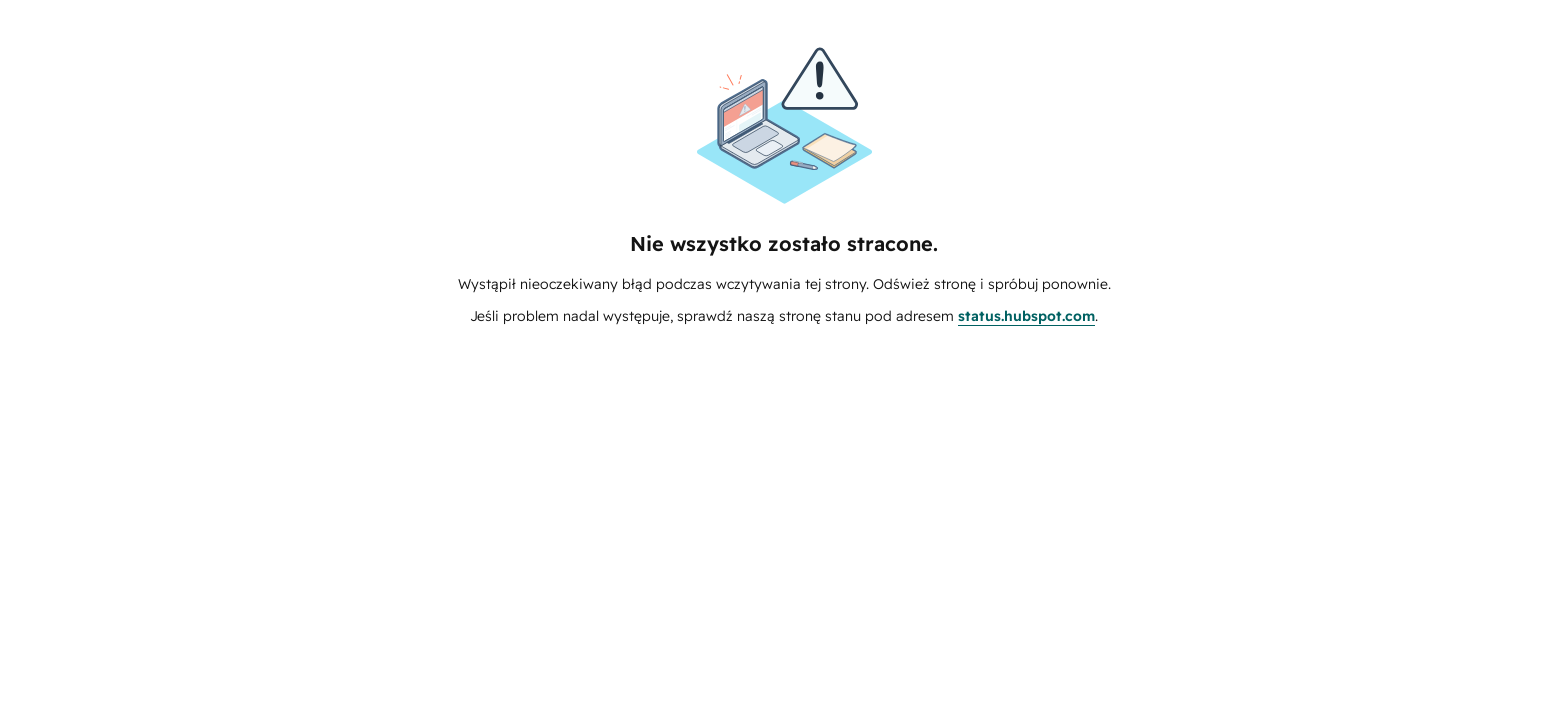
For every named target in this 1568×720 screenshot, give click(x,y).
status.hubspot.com (1026, 316)
